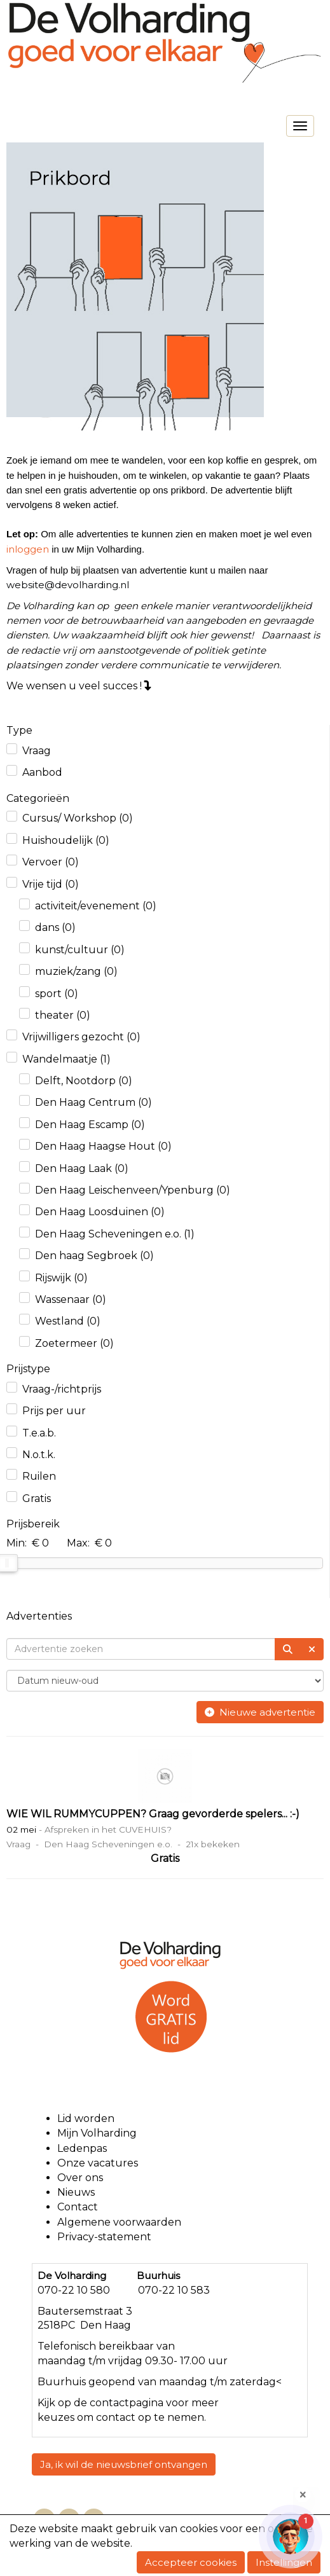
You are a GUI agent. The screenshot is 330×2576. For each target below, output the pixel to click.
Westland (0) (67, 1321)
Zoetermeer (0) (74, 1343)
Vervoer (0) (50, 862)
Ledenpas (82, 2148)
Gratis (36, 1498)
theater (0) (62, 1015)
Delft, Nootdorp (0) (83, 1081)
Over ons (80, 2178)
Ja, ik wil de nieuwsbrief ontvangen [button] (123, 2464)
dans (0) (55, 927)
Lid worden (85, 2118)
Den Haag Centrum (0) (93, 1102)
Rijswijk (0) (61, 1278)
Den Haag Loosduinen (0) (100, 1212)
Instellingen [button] (284, 2562)
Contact (77, 2207)
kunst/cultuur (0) (80, 950)
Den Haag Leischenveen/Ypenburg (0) (132, 1190)
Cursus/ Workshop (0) (77, 818)
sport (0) (56, 994)
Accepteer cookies (191, 2562)
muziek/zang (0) (76, 971)
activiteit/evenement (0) (95, 906)
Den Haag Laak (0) (81, 1168)
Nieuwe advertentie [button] (260, 1712)
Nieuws (76, 2192)
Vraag (36, 751)
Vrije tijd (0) (50, 884)
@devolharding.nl (67, 585)
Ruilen (39, 1476)
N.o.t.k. (38, 1455)
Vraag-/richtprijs (61, 1389)
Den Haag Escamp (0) (90, 1125)
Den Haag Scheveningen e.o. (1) (115, 1234)
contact (109, 2403)
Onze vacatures (99, 2163)
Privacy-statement (104, 2237)
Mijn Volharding (97, 2133)
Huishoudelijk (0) (65, 840)
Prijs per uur (54, 1411)
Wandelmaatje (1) (66, 1059)
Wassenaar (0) (70, 1299)
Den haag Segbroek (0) (94, 1256)
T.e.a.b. (39, 1433)
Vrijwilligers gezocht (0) (81, 1037)
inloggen (27, 549)
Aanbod (42, 772)
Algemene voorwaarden (120, 2222)
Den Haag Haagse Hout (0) (103, 1146)
